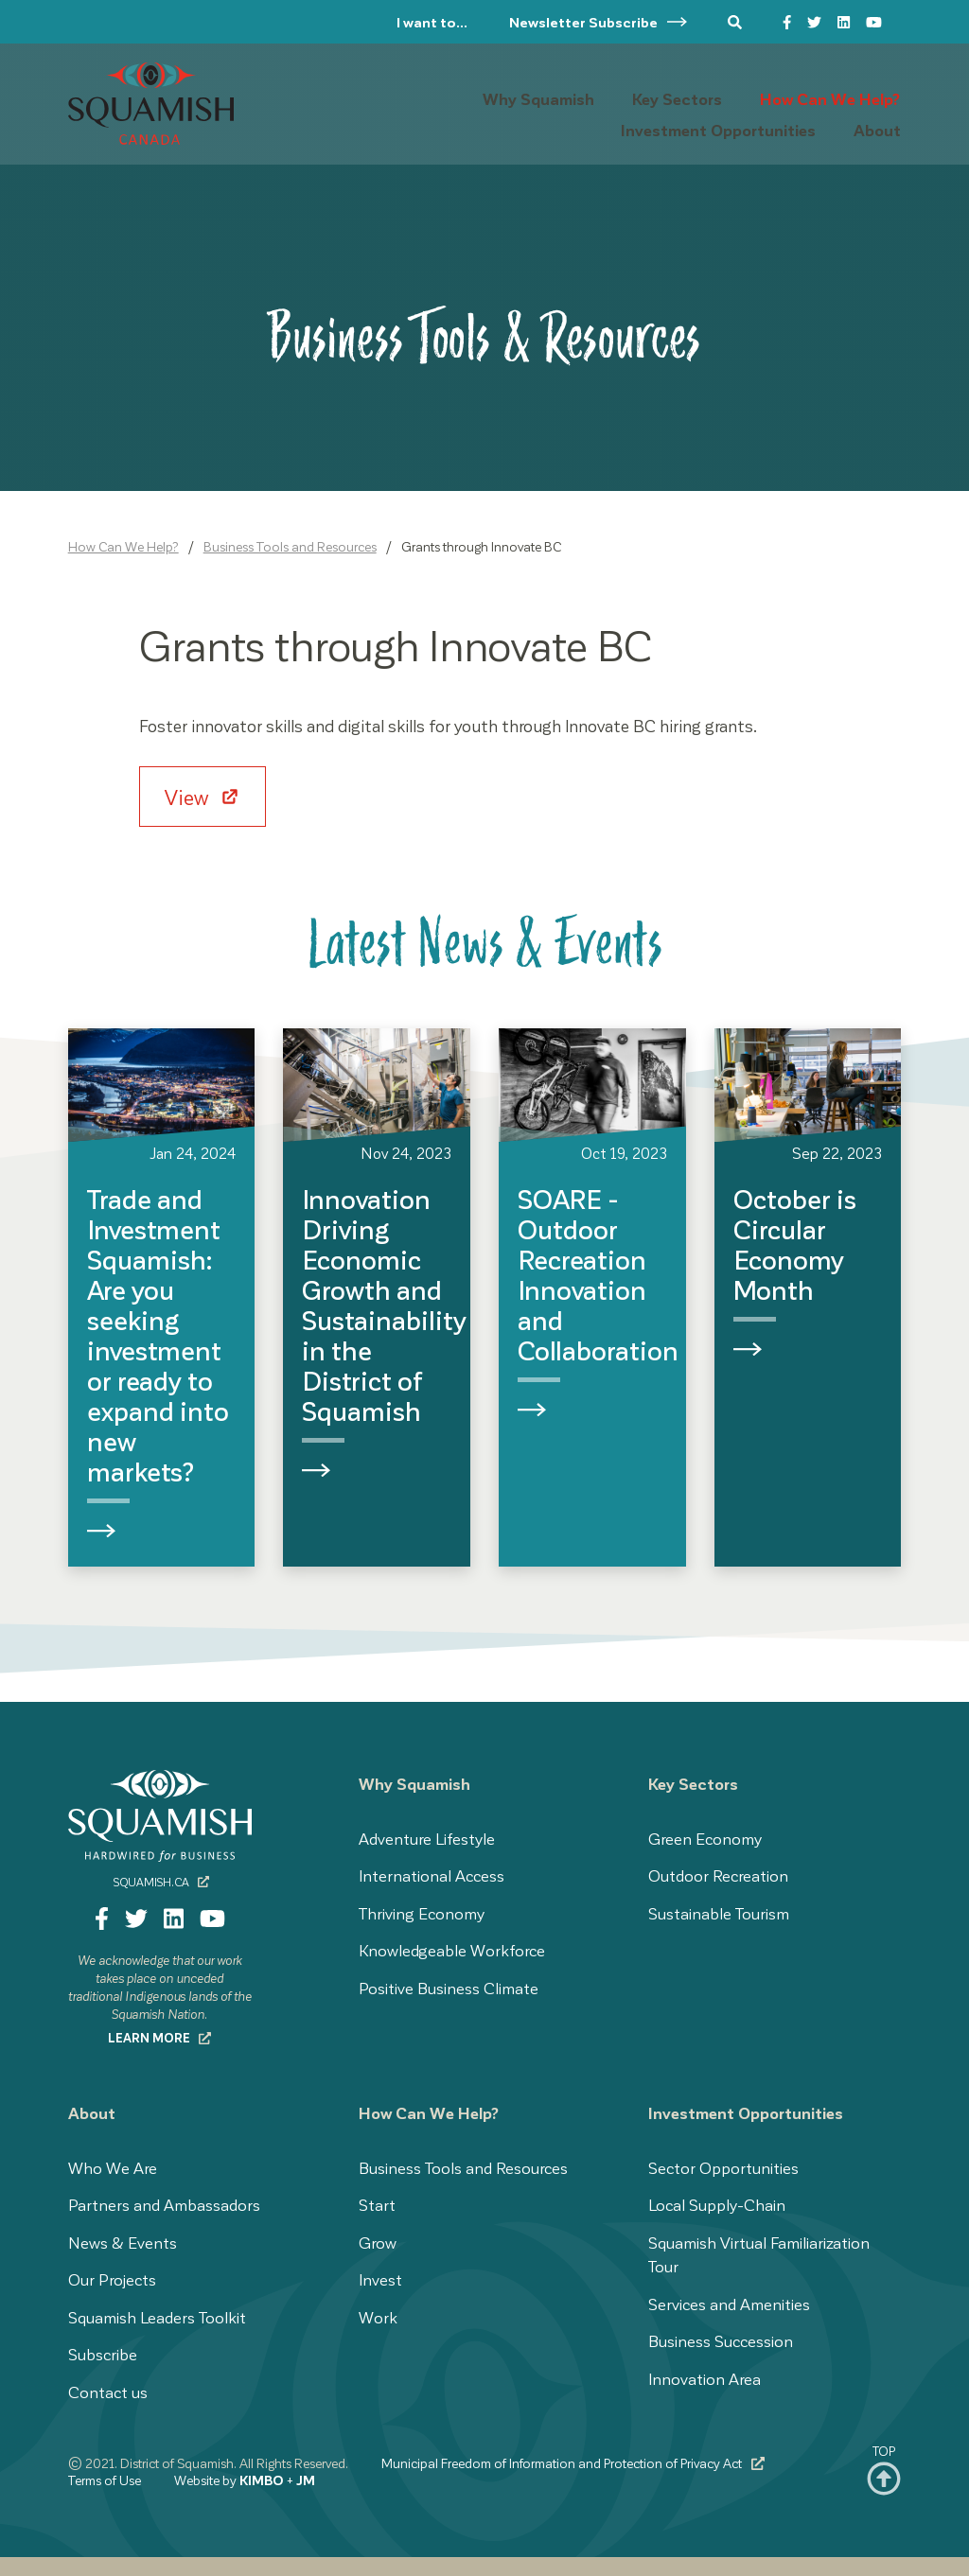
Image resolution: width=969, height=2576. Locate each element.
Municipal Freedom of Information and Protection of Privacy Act (573, 2463)
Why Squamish (414, 1783)
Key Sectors (693, 1783)
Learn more (160, 2037)
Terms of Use (104, 2480)
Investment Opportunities (745, 2112)
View (189, 796)
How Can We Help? (123, 546)
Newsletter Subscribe (599, 21)
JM (305, 2480)
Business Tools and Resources (290, 546)
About (91, 2112)
